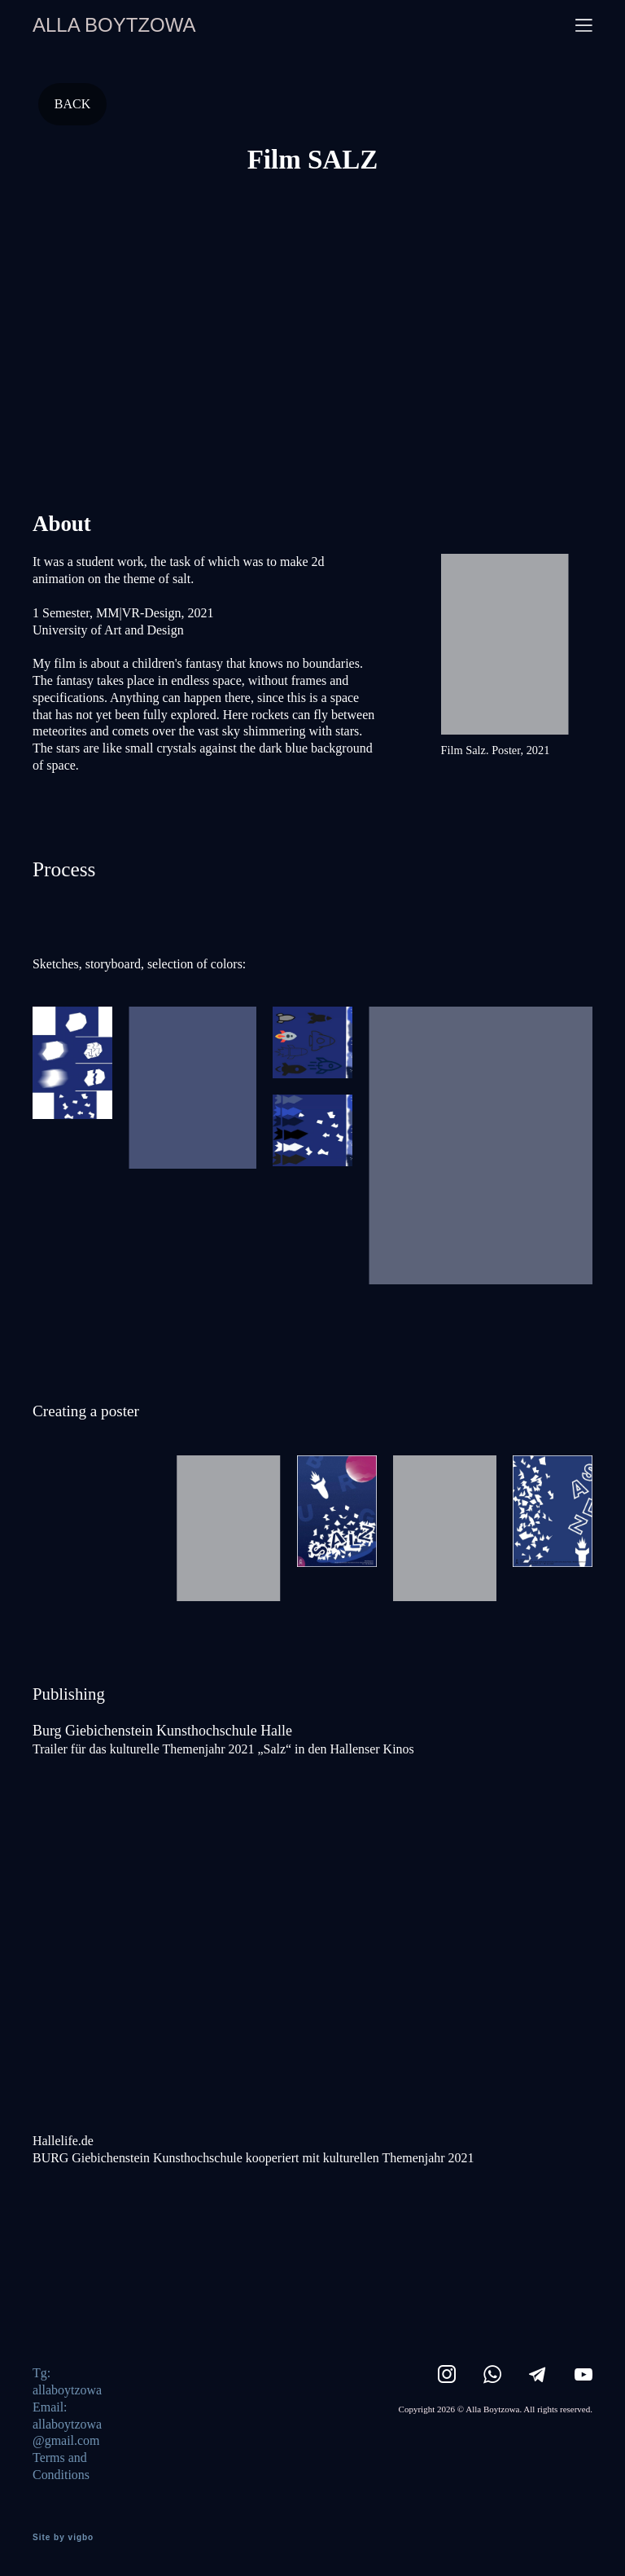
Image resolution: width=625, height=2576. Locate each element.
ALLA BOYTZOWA (114, 25)
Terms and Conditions (61, 2466)
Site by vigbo (63, 2538)
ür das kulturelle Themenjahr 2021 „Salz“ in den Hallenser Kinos (244, 1749)
